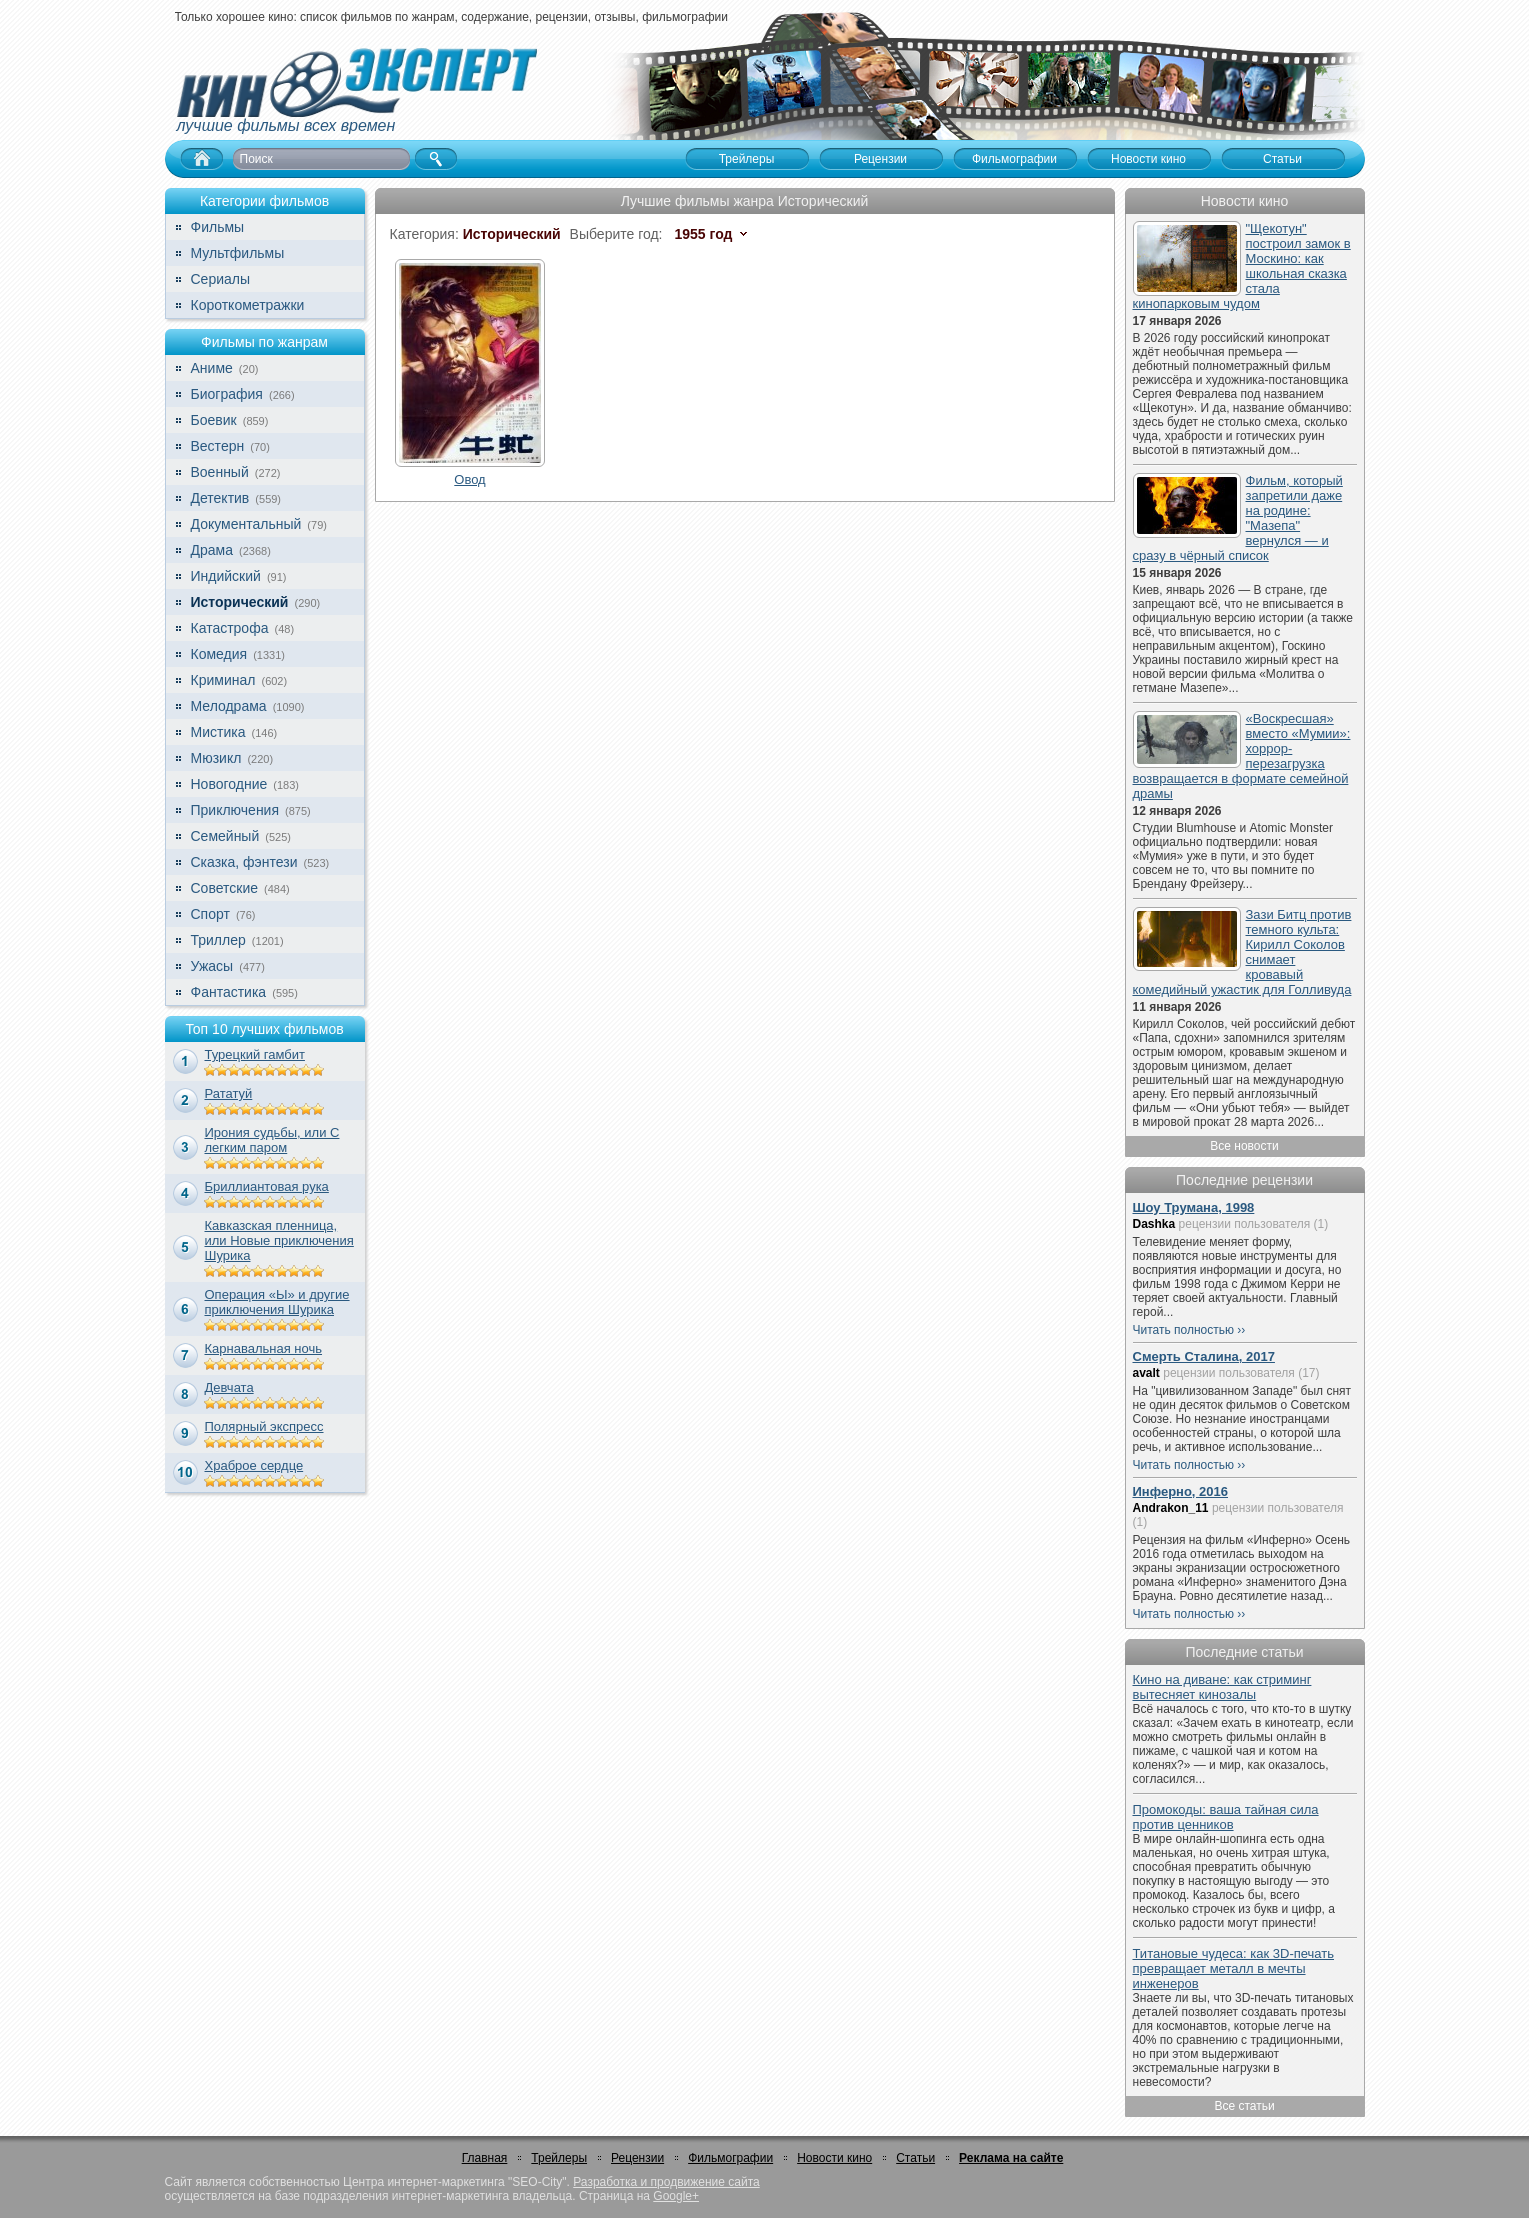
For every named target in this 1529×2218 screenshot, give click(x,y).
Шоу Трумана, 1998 (1194, 1207)
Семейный (225, 836)
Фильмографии (730, 2158)
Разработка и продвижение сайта (666, 2182)
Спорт (210, 914)
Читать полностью (1184, 1330)
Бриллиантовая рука (267, 1186)
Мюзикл (216, 758)
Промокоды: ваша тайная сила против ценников (1226, 1817)
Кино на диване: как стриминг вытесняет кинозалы (1222, 1687)
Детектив (220, 498)
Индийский (226, 576)
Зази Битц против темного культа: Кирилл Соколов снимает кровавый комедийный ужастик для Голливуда (1242, 952)
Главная (485, 2158)
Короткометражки (248, 305)
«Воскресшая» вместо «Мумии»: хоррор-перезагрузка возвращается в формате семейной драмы (1242, 756)
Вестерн (218, 446)
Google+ (676, 2196)
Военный (220, 472)
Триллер (218, 940)
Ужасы (212, 966)
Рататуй (229, 1093)
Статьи (915, 2158)
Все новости (1244, 1146)
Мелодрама (229, 706)
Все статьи (1244, 2106)
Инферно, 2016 (1181, 1491)
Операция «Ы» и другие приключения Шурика (277, 1302)
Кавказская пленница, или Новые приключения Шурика (279, 1240)
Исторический (240, 602)
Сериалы (221, 279)
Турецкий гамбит (255, 1054)
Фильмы (218, 227)
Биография (227, 394)
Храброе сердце (254, 1465)
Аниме (212, 368)
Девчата (229, 1387)
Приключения (235, 810)
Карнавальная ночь (264, 1348)
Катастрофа (230, 628)
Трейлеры (559, 2158)
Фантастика (229, 992)
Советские (224, 888)
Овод (469, 479)
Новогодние (229, 784)
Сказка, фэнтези (244, 862)
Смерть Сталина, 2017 (1204, 1356)
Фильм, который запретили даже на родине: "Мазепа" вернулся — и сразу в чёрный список (1238, 518)
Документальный (246, 524)
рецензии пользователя (1245, 1224)
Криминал (223, 680)
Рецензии (637, 2158)
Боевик (214, 420)
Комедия (219, 654)
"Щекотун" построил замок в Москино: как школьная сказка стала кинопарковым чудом (1242, 266)
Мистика (218, 732)
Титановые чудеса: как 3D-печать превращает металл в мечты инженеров (1234, 1968)
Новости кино (834, 2158)
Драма (212, 550)
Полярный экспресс (264, 1426)
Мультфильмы (238, 253)
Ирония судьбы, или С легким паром (272, 1140)
